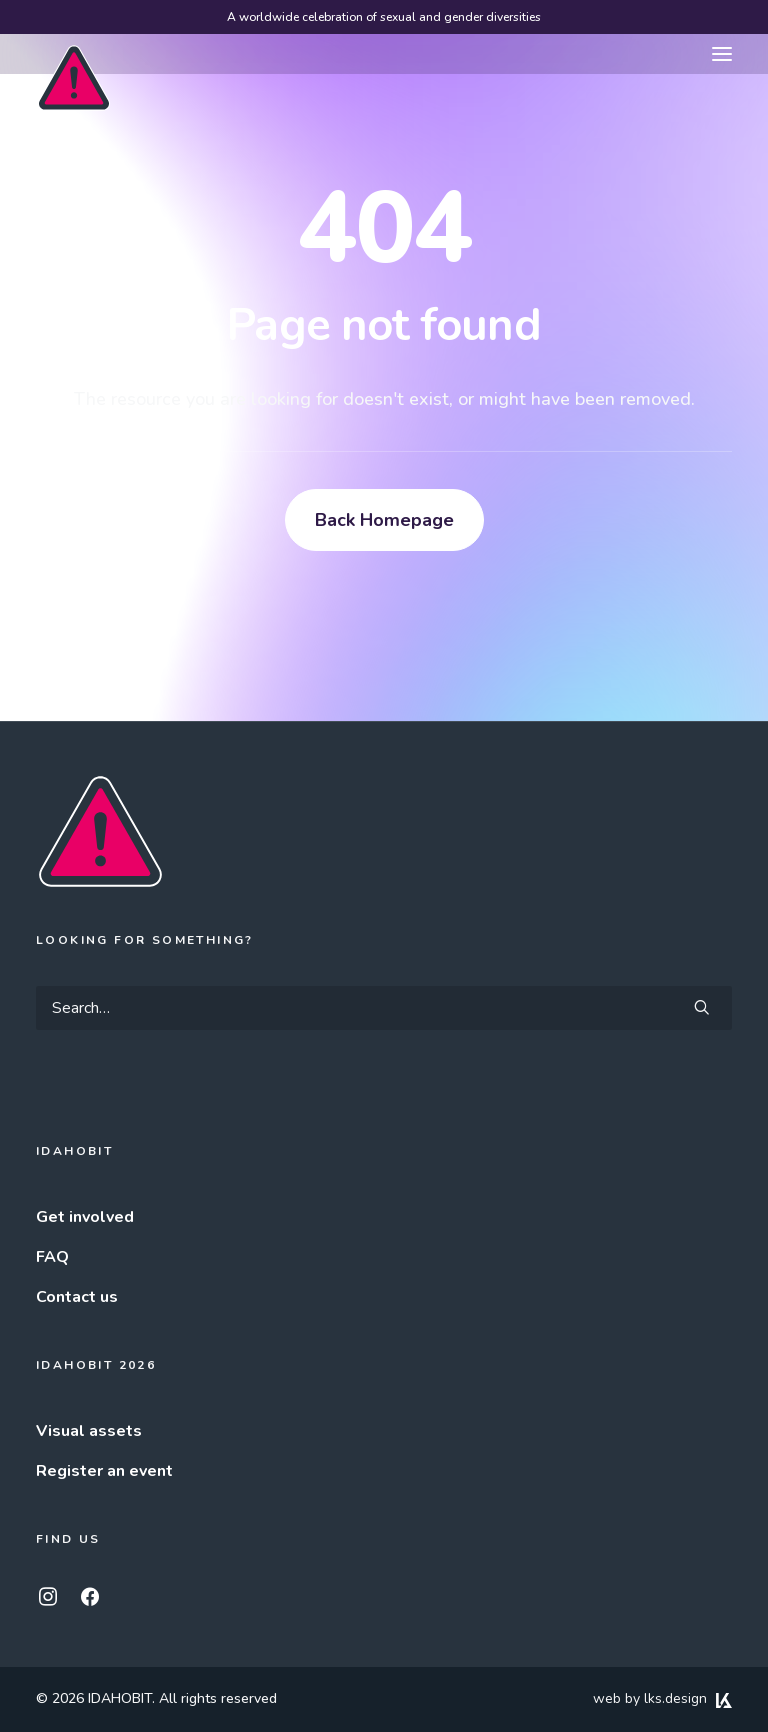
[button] (722, 54)
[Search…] (384, 1008)
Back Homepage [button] (384, 520)
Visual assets (89, 1431)
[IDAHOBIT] (74, 55)
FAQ (52, 1257)
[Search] (384, 1008)
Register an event (104, 1471)
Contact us (77, 1297)
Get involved (85, 1217)
